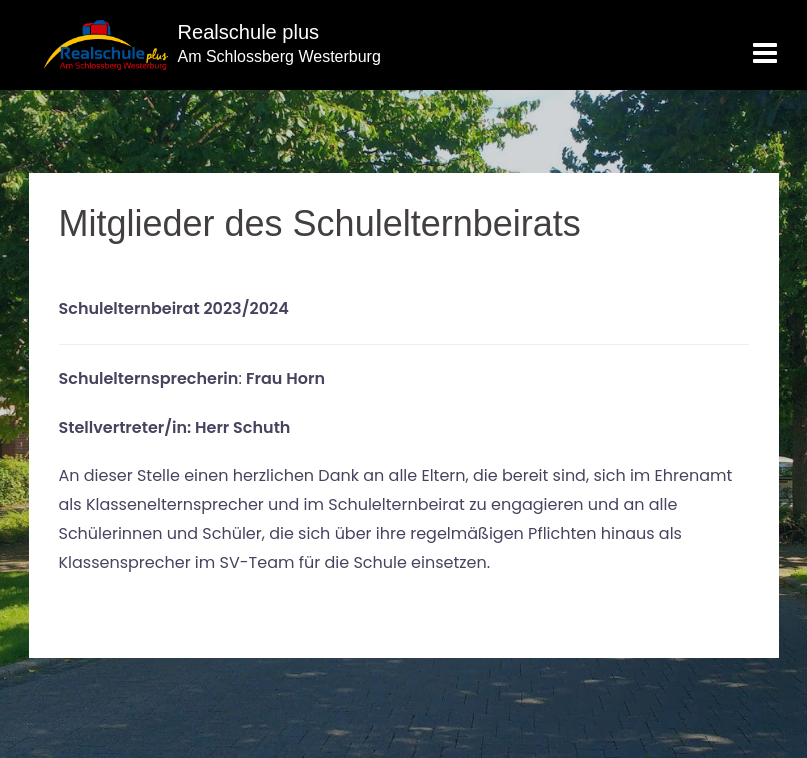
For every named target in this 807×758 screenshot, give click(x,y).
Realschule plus (245, 31)
